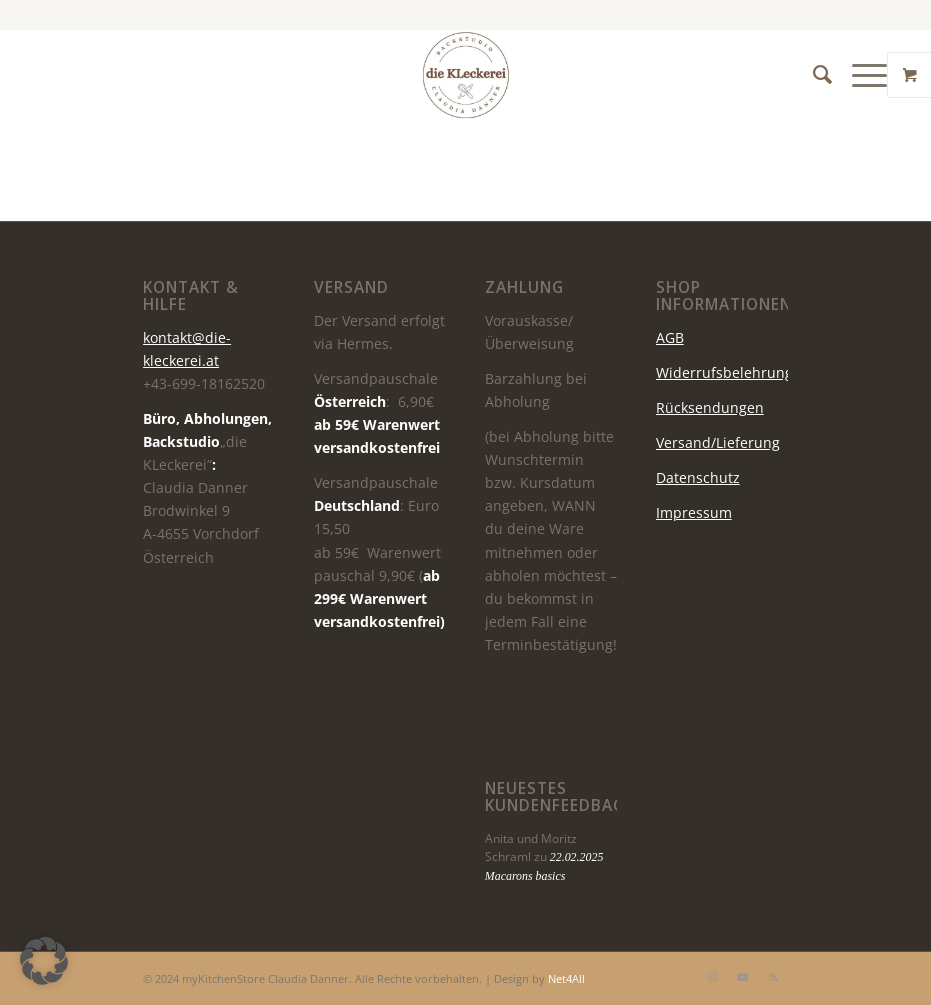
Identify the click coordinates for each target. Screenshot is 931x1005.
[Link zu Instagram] (713, 977)
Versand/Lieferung (718, 442)
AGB (670, 337)
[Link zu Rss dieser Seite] (773, 977)
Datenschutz (698, 477)
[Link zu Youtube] (743, 977)
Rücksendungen (710, 407)
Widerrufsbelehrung (724, 372)
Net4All (565, 978)
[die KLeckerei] (466, 75)
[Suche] (812, 75)
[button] (44, 961)
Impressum (694, 512)
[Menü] (859, 75)
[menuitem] (812, 75)
